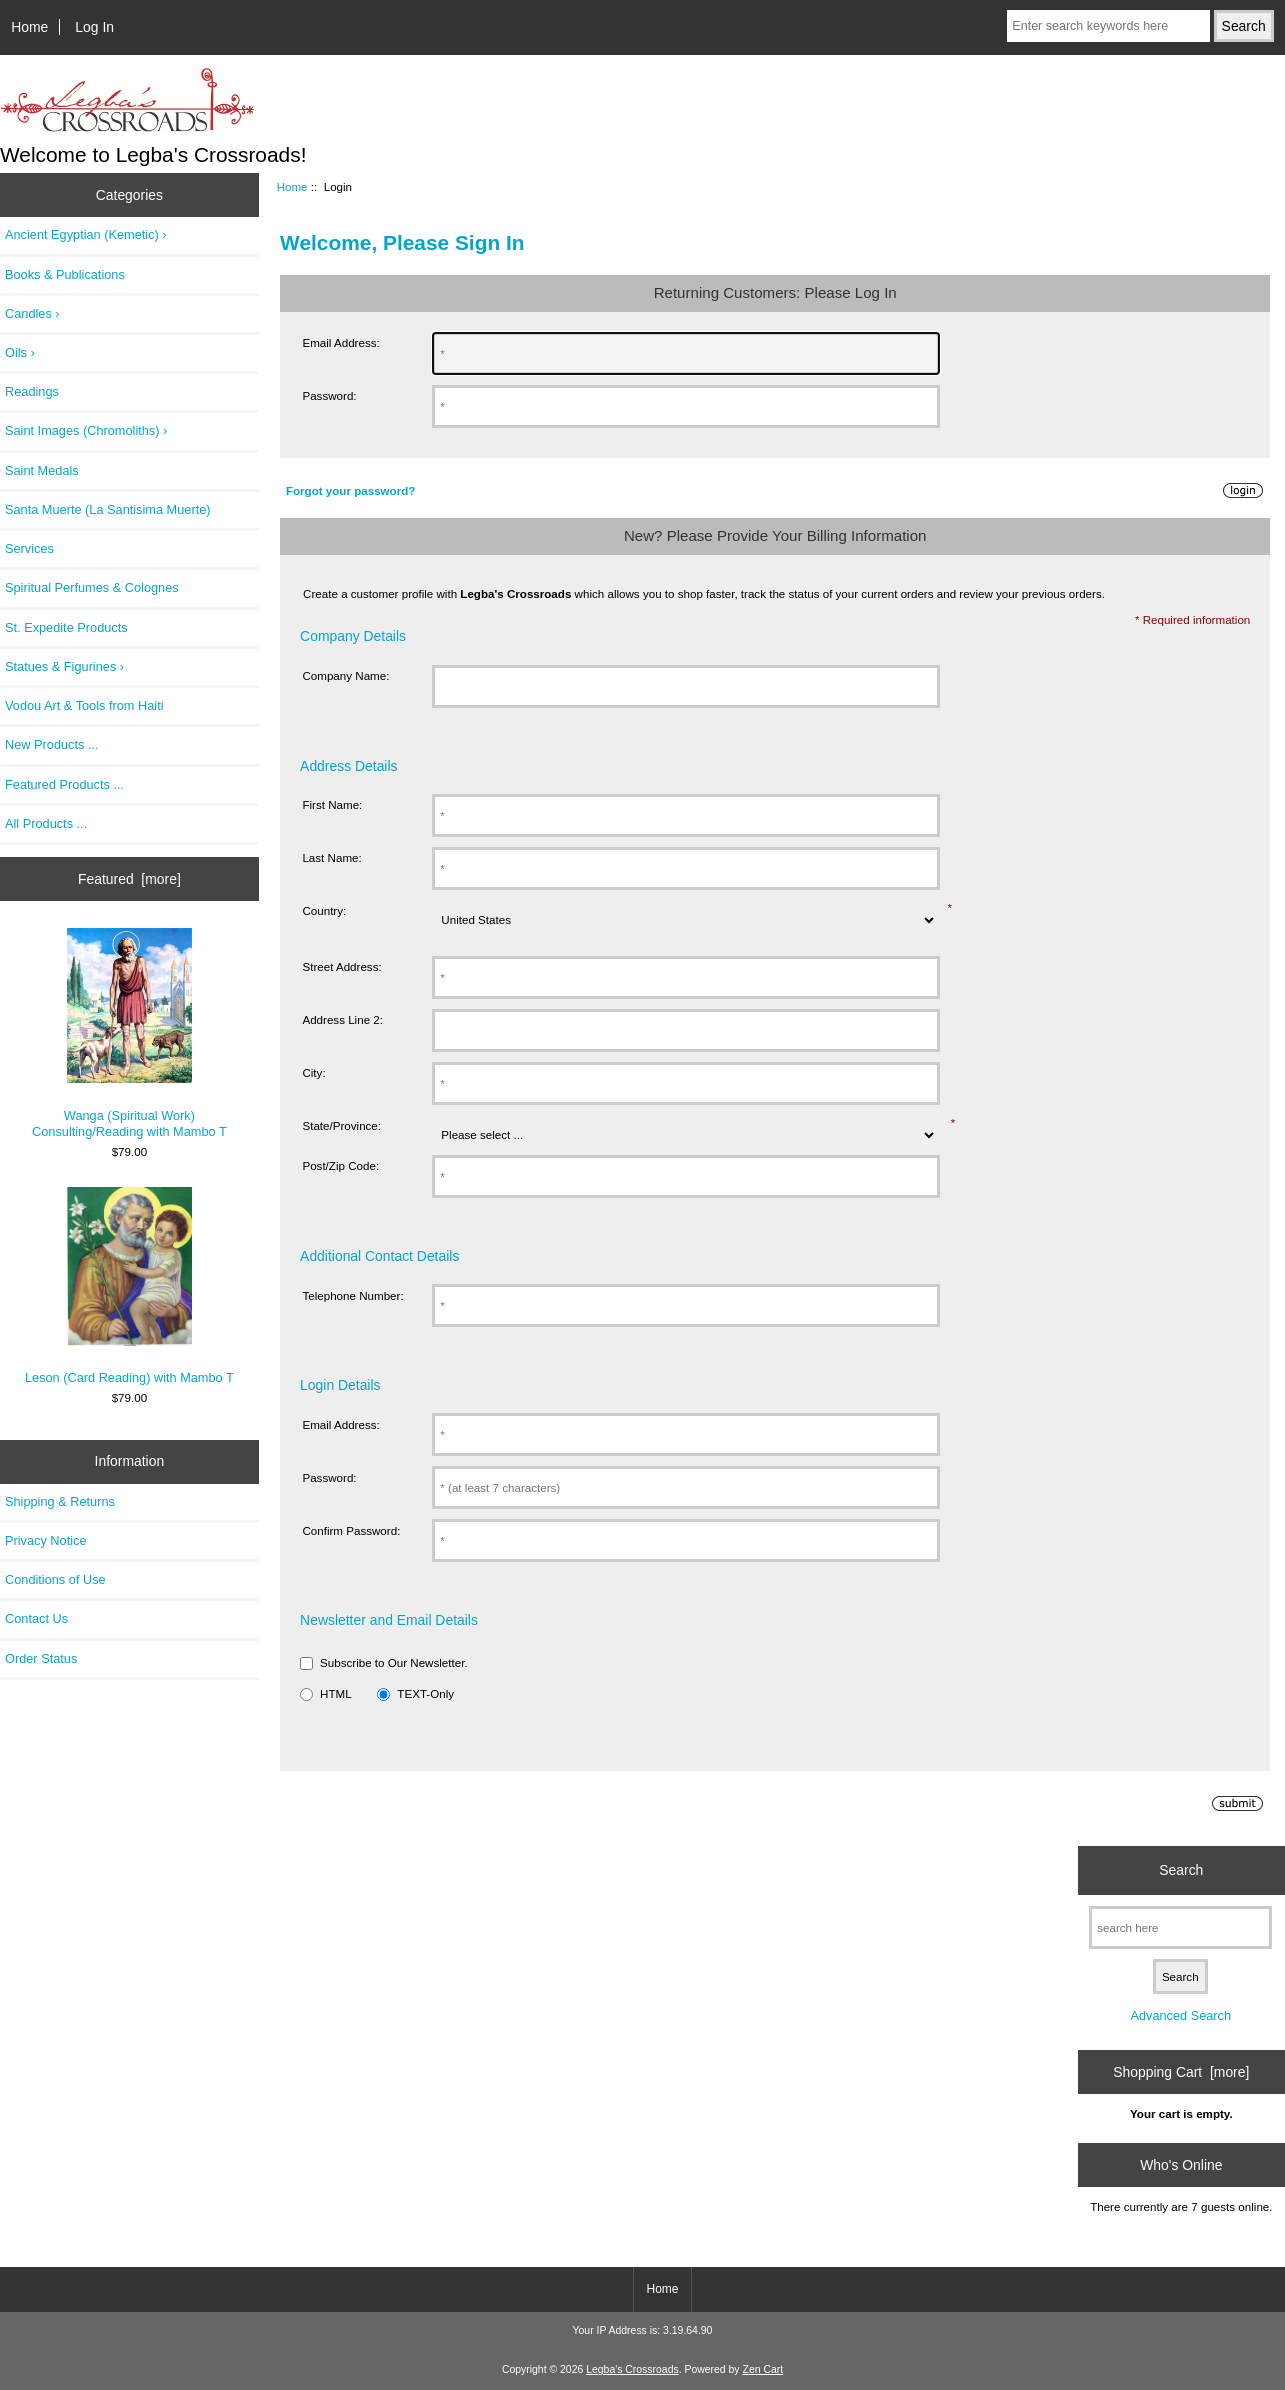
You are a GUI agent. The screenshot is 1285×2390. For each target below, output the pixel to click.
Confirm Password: (351, 1530)
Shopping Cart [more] (1181, 2072)
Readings (32, 391)
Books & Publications (65, 274)
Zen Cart (763, 2369)
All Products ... (46, 823)
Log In (94, 27)
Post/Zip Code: (340, 1165)
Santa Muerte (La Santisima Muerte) (108, 509)
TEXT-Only (425, 1693)
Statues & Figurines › (64, 666)
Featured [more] (129, 879)
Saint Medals (42, 470)
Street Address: (341, 966)
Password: (329, 395)
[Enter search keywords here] (1108, 26)
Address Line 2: (342, 1019)
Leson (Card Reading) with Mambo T (129, 1286)
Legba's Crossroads (632, 2369)
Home (29, 27)
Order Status (41, 1658)
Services (29, 548)
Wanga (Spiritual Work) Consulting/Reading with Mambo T (129, 1033)
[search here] (1180, 1927)
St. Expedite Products (66, 627)
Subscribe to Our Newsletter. (394, 1662)
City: (313, 1072)
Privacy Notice (45, 1540)
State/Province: (341, 1125)
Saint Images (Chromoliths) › (86, 430)
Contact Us (36, 1618)
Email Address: (340, 342)
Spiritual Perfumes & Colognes (92, 587)
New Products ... (52, 744)
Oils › (20, 352)
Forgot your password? (350, 490)
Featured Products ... (64, 784)
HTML (336, 1693)
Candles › (32, 313)
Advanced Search (1180, 2015)
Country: (324, 910)
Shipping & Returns (60, 1501)
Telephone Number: (352, 1295)
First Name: (332, 804)
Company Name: (345, 675)
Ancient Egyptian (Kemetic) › (86, 234)
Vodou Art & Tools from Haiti (84, 705)
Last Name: (331, 857)
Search (1181, 1870)
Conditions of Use (55, 1579)
